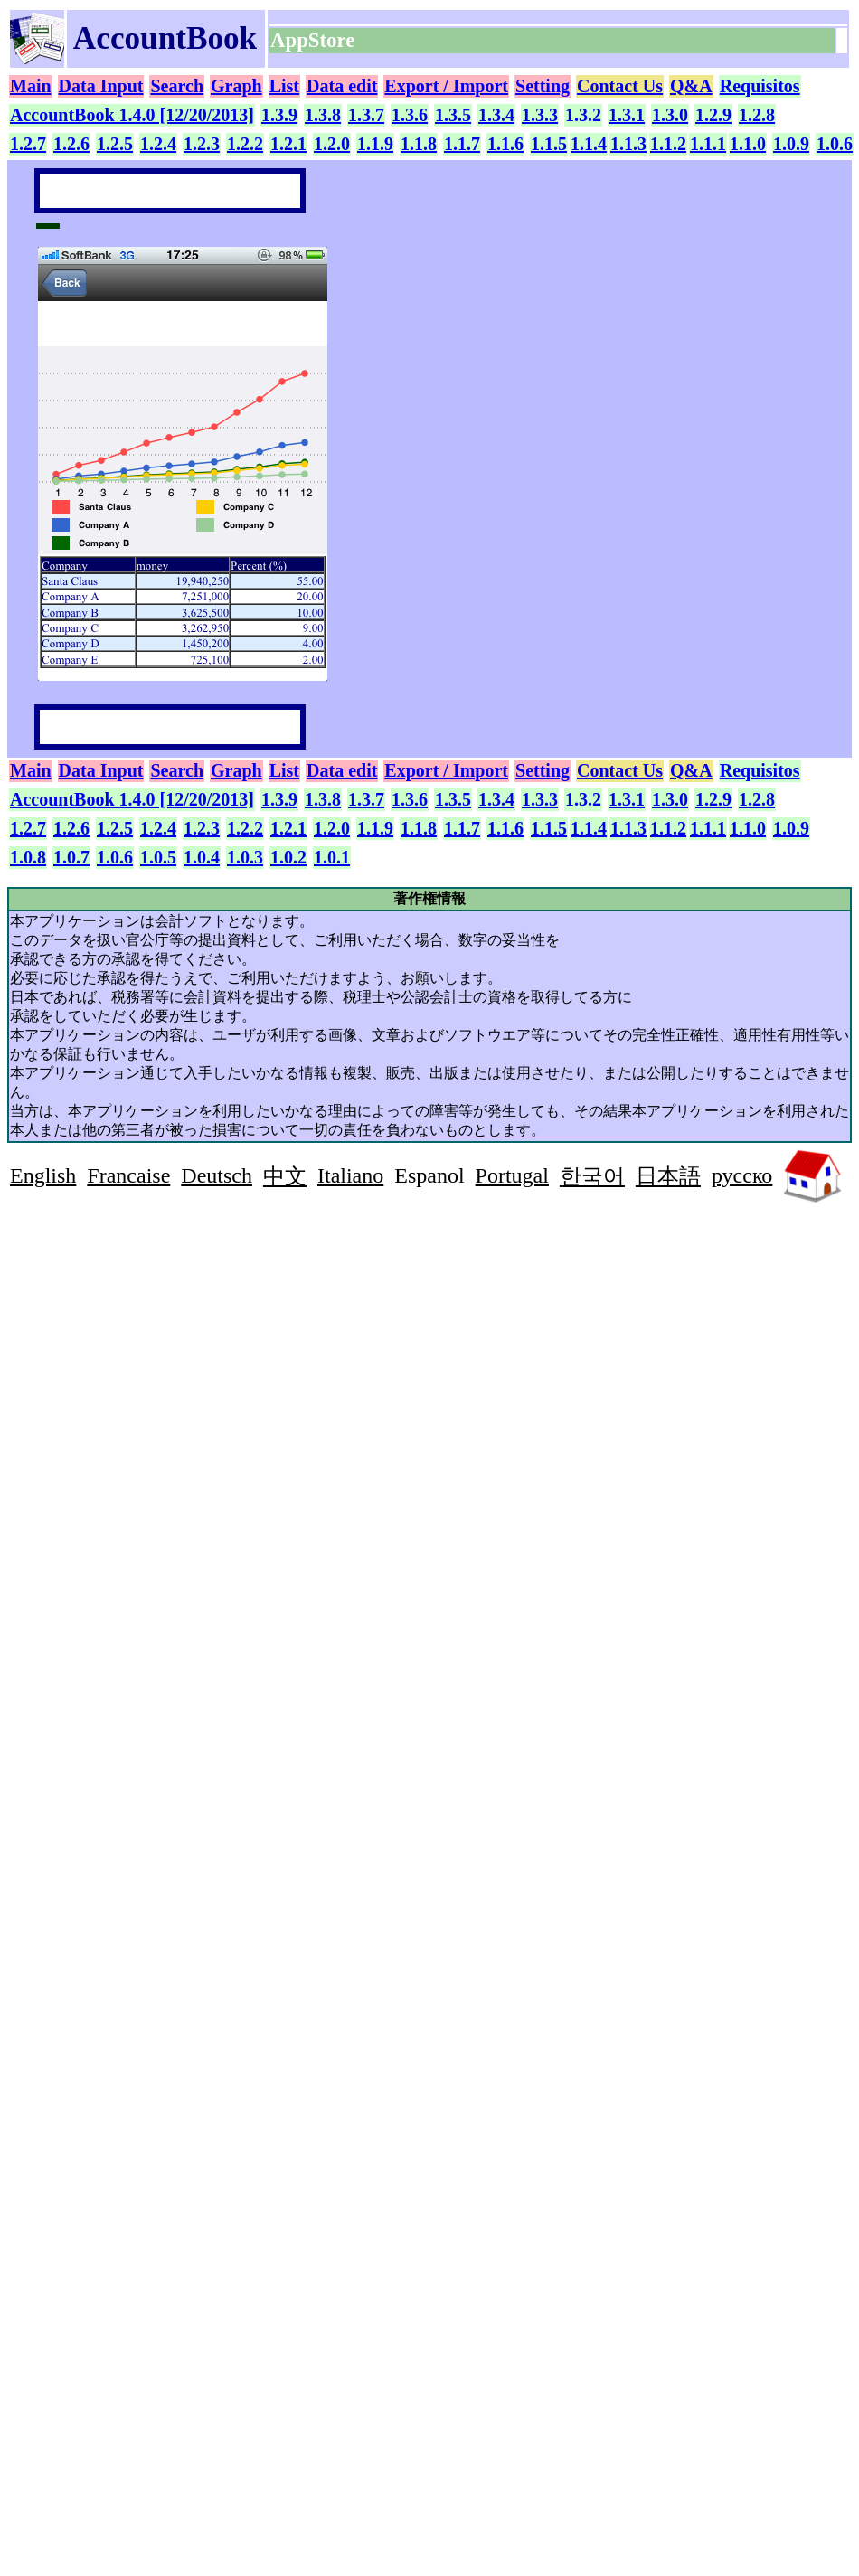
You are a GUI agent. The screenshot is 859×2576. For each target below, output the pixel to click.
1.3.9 (279, 115)
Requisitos (760, 86)
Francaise (128, 1175)
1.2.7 (28, 144)
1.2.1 (288, 144)
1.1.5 (549, 144)
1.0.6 (835, 144)
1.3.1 (627, 115)
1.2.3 (202, 144)
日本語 (668, 1176)
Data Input (101, 86)
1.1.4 (589, 144)
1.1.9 (375, 144)
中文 (285, 1176)
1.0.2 (288, 857)
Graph (236, 86)
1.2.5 (115, 144)
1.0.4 (202, 857)
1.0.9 (791, 144)
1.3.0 (670, 115)
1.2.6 (71, 144)
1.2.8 (757, 115)
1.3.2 (583, 115)
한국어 (592, 1176)
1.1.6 (505, 144)
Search (176, 86)
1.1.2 (668, 144)
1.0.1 (332, 857)
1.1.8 (419, 144)
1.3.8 (323, 115)
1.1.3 (628, 144)
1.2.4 (158, 144)
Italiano (350, 1175)
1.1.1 (708, 144)
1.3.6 (410, 115)
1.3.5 (453, 115)
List (284, 86)
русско (742, 1175)
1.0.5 (158, 857)
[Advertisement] (162, 1338)
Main (31, 86)
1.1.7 (462, 144)
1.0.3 (245, 857)
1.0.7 (71, 857)
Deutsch (216, 1175)
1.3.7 (366, 115)
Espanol (429, 1175)
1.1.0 (748, 144)
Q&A (691, 86)
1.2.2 (245, 144)
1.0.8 (28, 857)
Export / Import (446, 86)
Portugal (512, 1175)
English (43, 1175)
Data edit (342, 86)
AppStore (315, 40)
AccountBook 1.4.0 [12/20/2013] (132, 115)
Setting (542, 86)
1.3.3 (540, 115)
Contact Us (620, 86)
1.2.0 (332, 144)
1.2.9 (713, 115)
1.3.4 (496, 115)
